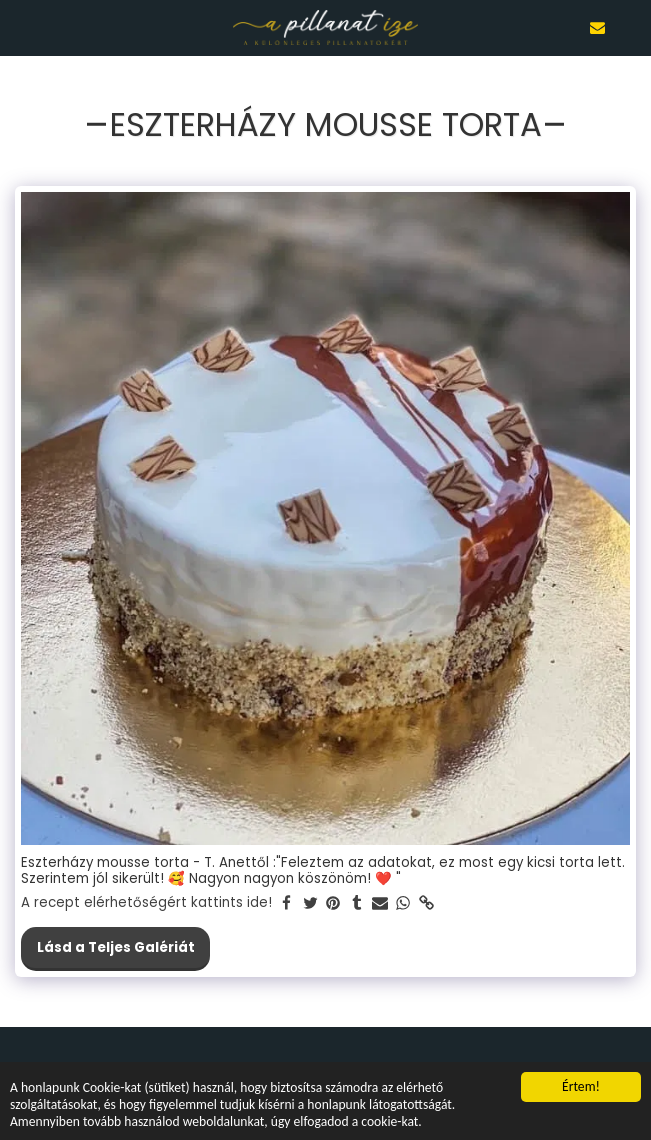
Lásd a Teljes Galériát (116, 947)
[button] (22, 27)
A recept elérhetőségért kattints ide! (146, 903)
